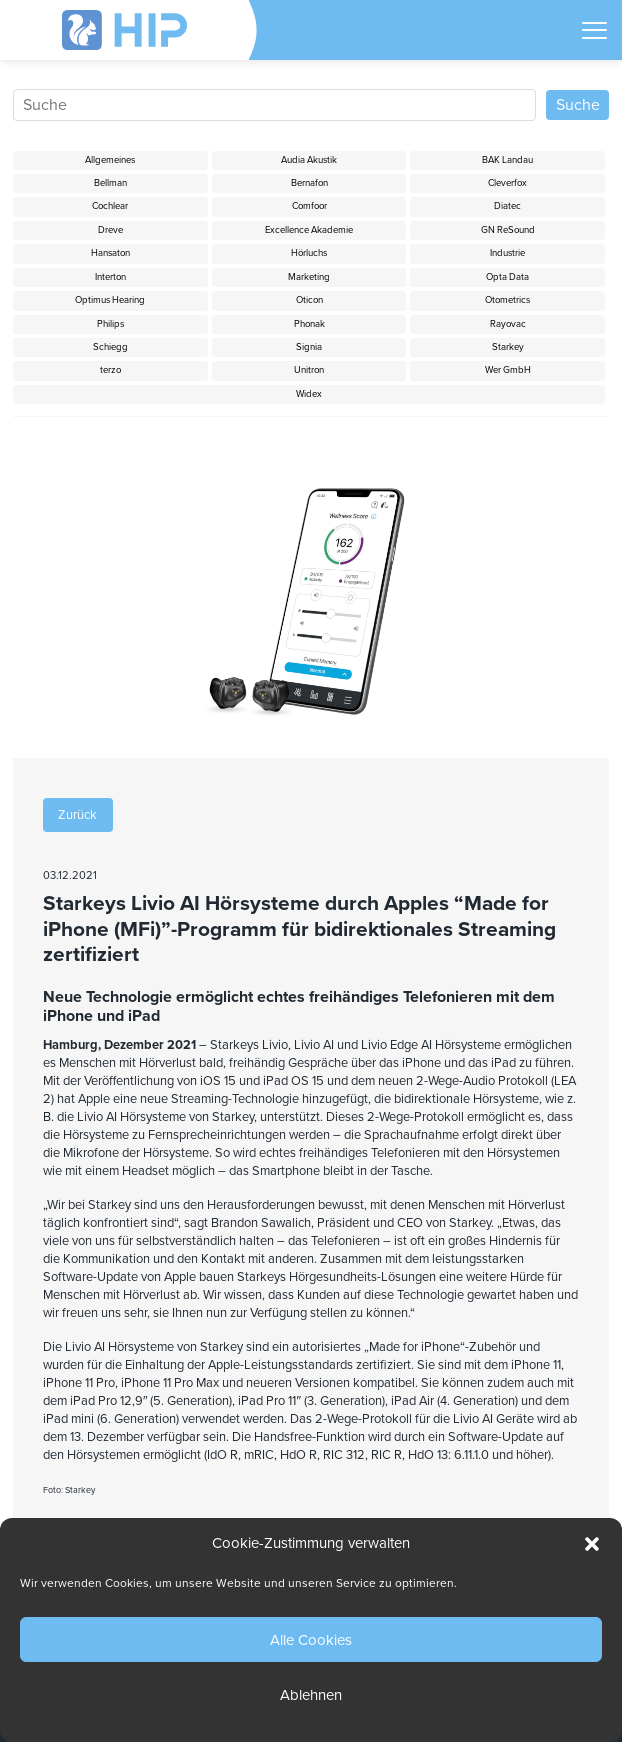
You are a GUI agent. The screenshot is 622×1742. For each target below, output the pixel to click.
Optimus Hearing (110, 300)
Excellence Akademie (309, 230)
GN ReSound (508, 230)
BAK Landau (507, 160)
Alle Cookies (311, 1640)
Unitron (309, 370)
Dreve (110, 230)
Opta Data (507, 277)
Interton (110, 277)
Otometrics (507, 300)
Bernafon (309, 183)
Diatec (507, 206)
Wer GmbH (508, 370)
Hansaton (110, 253)
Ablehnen (311, 1695)
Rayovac (508, 324)
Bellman (110, 183)
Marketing (309, 277)
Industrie (507, 253)
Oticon (309, 300)
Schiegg (110, 347)
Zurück (77, 815)
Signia (309, 347)
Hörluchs (309, 253)
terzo (110, 370)
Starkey (508, 347)
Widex (309, 394)
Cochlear (110, 206)
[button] (592, 1544)
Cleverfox (507, 183)
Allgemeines (110, 160)
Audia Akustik (309, 160)
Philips (110, 324)
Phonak (309, 324)
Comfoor (309, 206)
